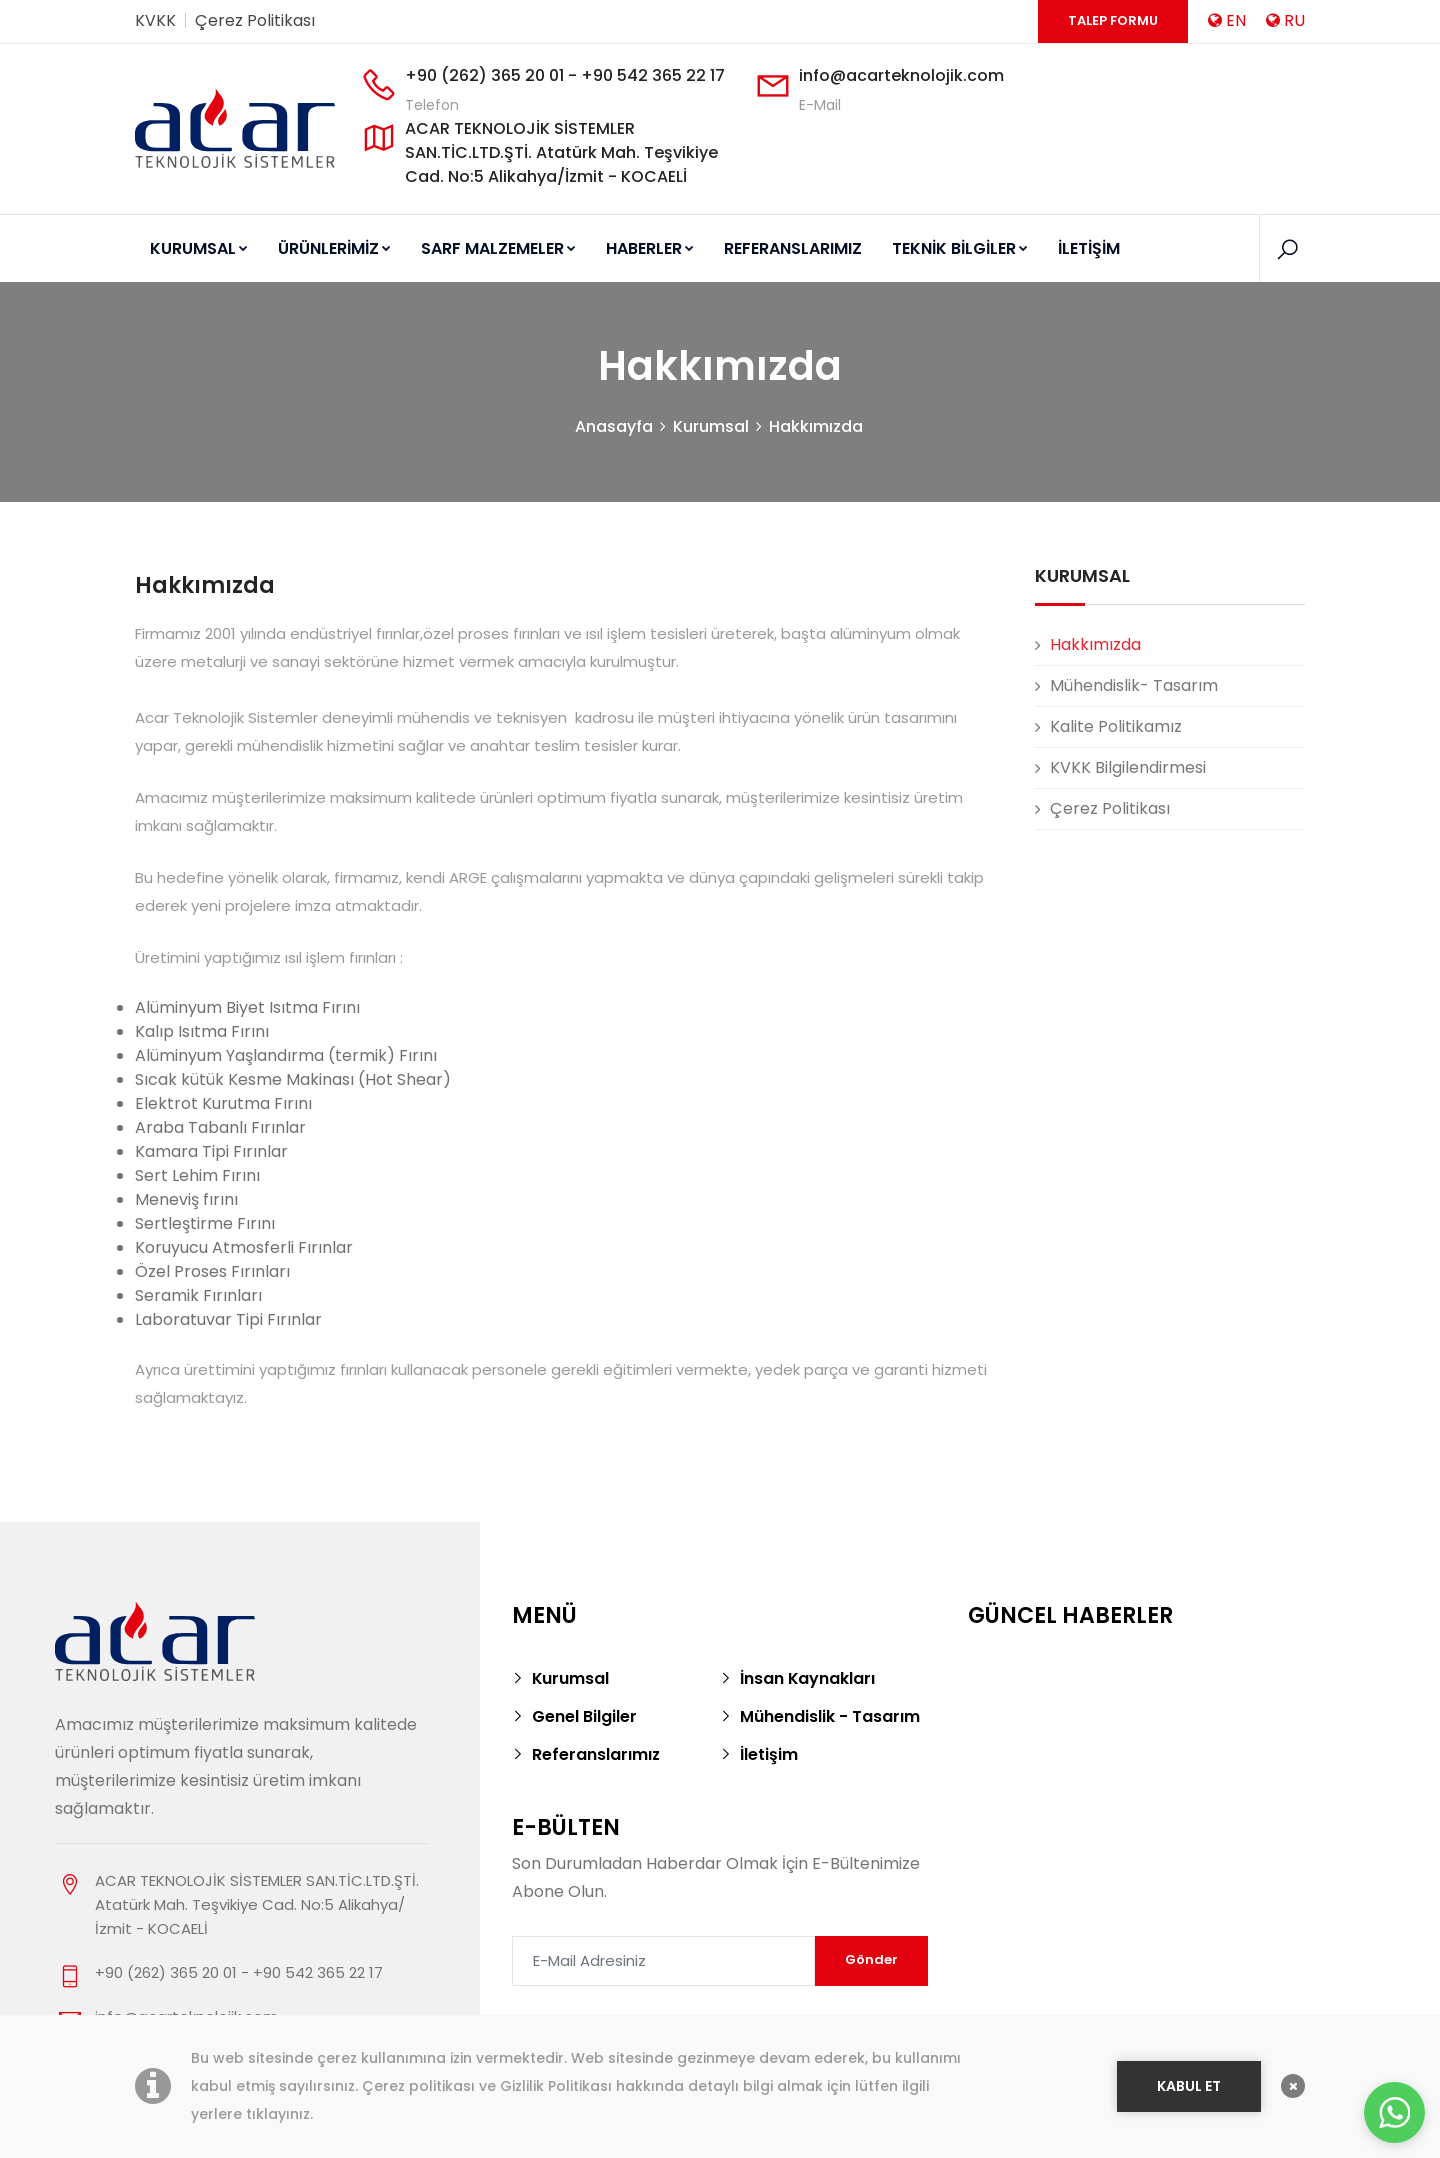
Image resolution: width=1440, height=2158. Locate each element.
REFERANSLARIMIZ (793, 248)
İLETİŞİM (1089, 248)
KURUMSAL (199, 248)
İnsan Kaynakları (808, 1679)
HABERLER (650, 248)
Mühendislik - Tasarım (830, 1717)
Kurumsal (711, 427)
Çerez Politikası (255, 20)
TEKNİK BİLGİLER (960, 248)
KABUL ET (1189, 2086)
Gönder (871, 1960)
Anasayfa (614, 427)
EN (1227, 20)
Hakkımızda (816, 427)
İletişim (769, 1755)
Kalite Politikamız (1116, 727)
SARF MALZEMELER (498, 248)
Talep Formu (1113, 20)
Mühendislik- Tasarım (1134, 686)
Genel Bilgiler (584, 1717)
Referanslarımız (596, 1755)
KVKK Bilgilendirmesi (1128, 768)
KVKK (155, 20)
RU (1285, 20)
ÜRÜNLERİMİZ (334, 248)
